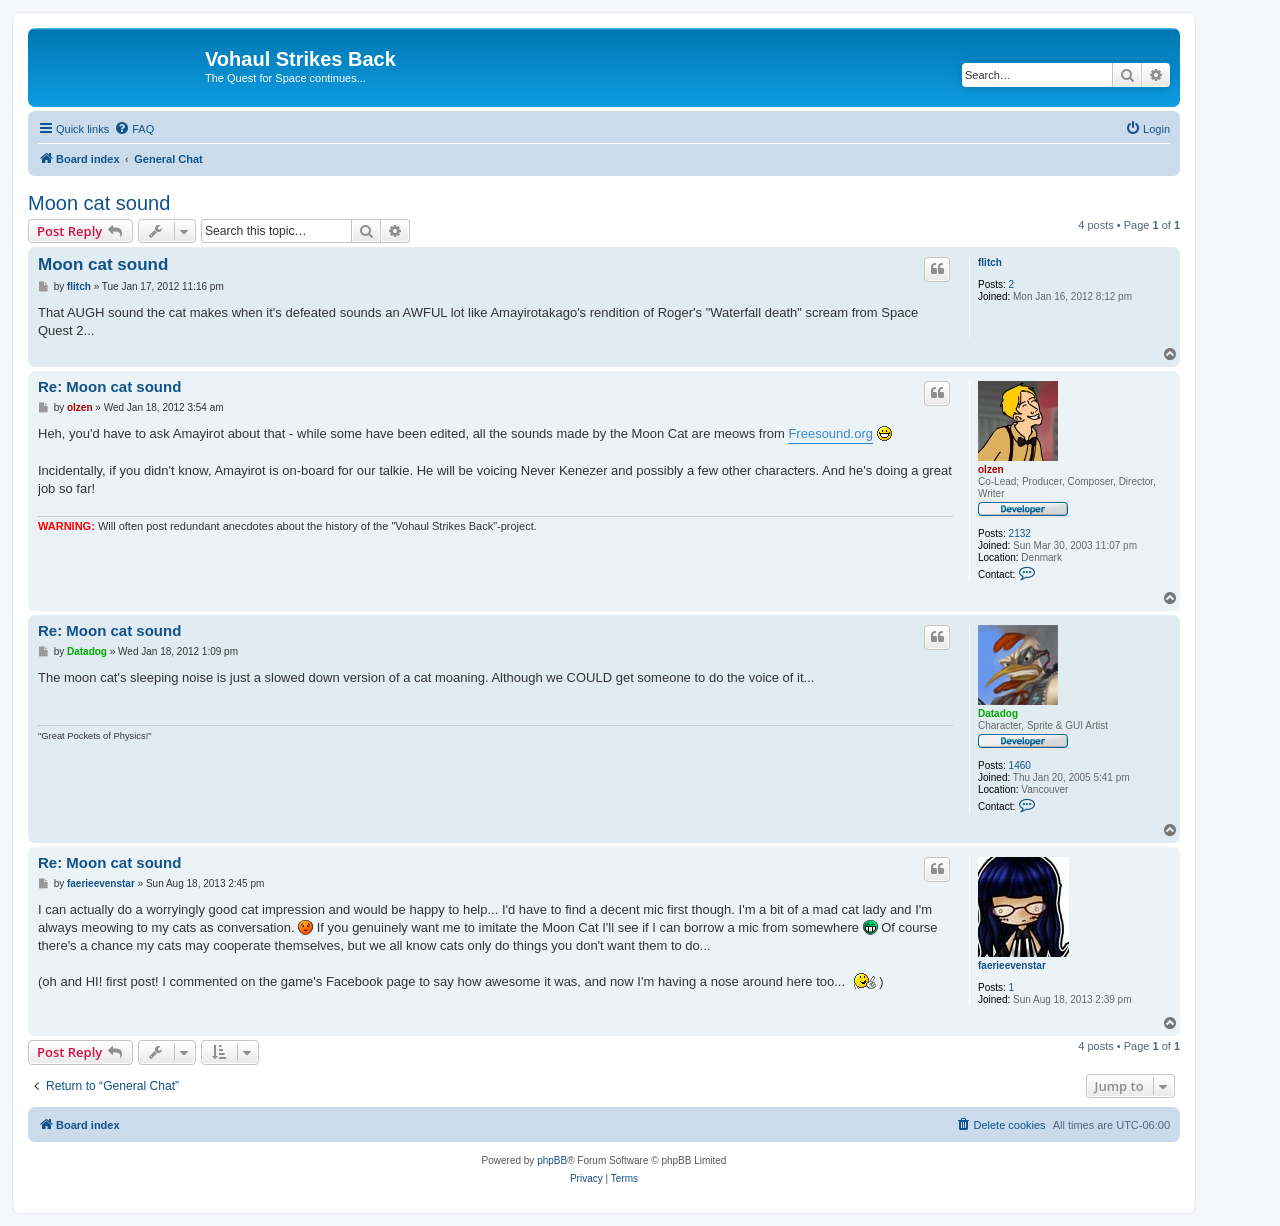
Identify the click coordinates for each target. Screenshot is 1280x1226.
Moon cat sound (99, 203)
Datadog (998, 713)
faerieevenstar (1012, 965)
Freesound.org (830, 433)
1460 (1020, 765)
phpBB (552, 1160)
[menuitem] (134, 129)
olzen (991, 469)
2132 (1020, 533)
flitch (990, 262)
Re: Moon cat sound (109, 386)
